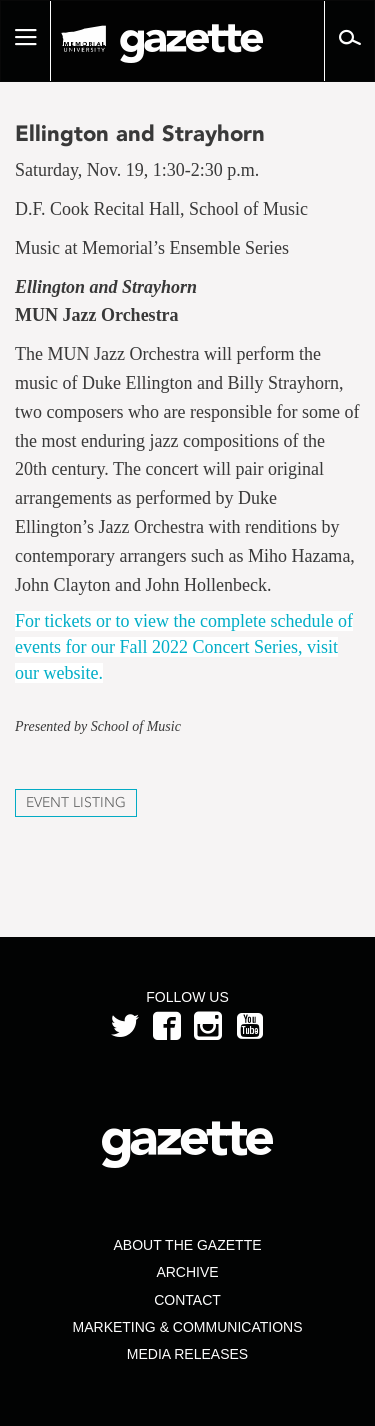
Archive (187, 1272)
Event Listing (76, 802)
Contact (187, 1300)
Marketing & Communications (188, 1327)
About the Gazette (187, 1245)
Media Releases (187, 1354)
